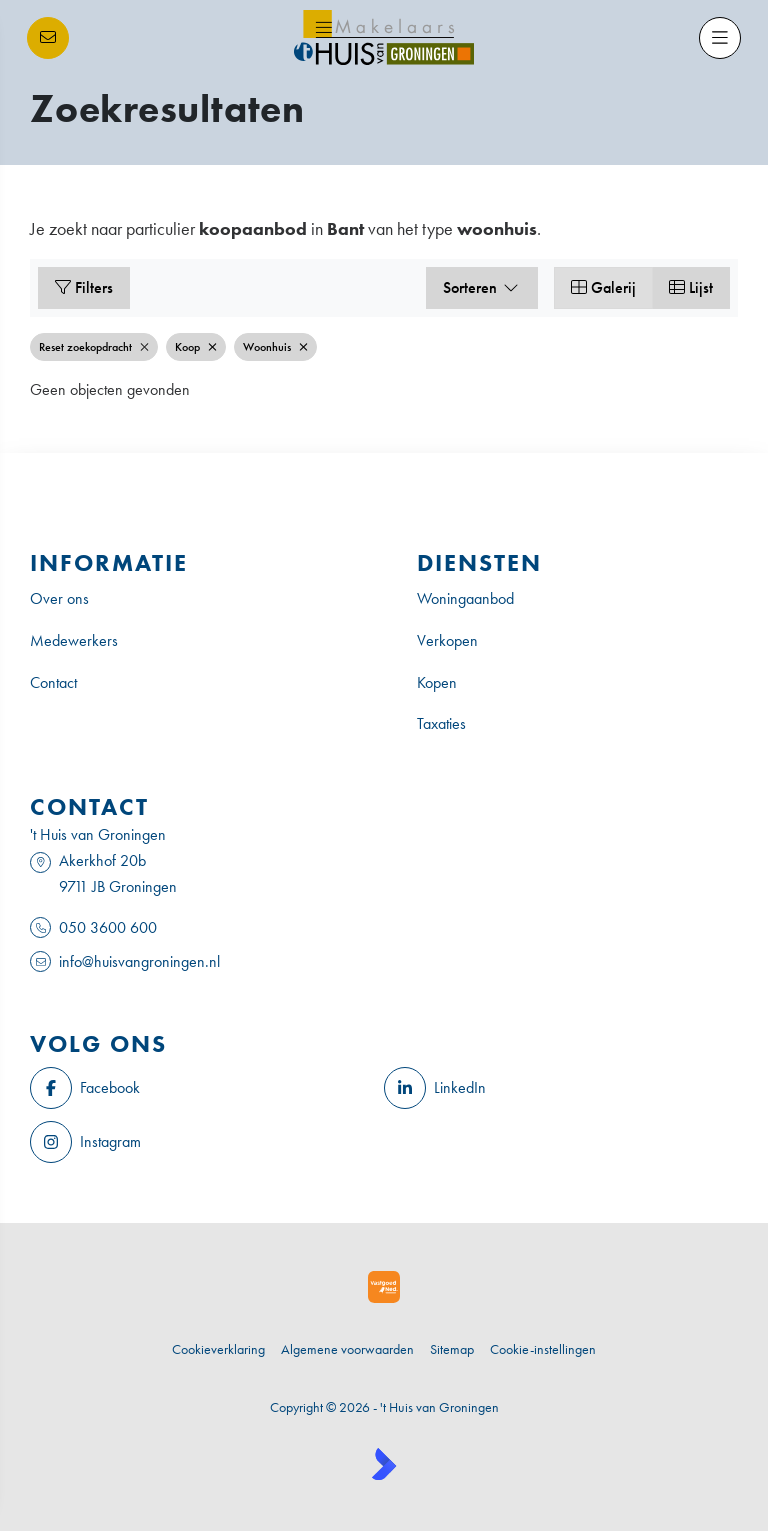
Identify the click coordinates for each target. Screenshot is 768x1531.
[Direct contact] (48, 38)
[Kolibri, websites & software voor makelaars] (384, 1464)
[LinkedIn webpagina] (555, 1088)
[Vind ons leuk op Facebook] (201, 1088)
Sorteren (482, 287)
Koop (196, 347)
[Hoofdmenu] (720, 38)
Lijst (691, 287)
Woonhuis (275, 347)
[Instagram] (201, 1142)
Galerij (603, 287)
